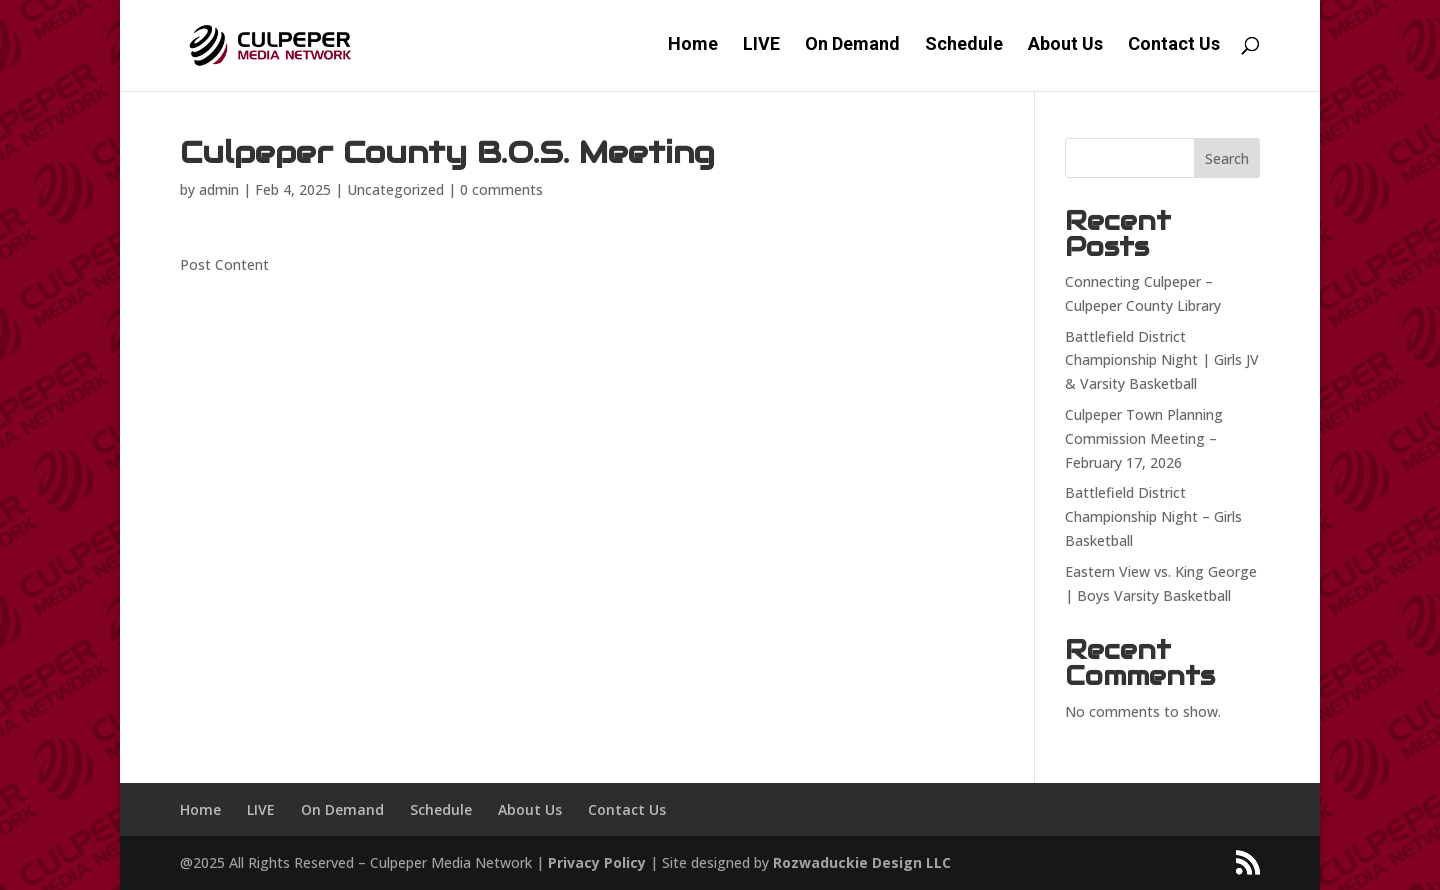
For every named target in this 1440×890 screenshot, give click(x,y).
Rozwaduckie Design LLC (862, 862)
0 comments (501, 189)
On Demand (852, 48)
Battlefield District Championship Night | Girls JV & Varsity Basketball (1162, 360)
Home (693, 48)
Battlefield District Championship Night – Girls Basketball (1153, 516)
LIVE (761, 48)
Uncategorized (395, 189)
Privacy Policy (597, 862)
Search (1227, 158)
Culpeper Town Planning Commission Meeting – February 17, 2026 (1144, 438)
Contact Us (1174, 48)
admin (219, 189)
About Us (1065, 48)
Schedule (964, 48)
